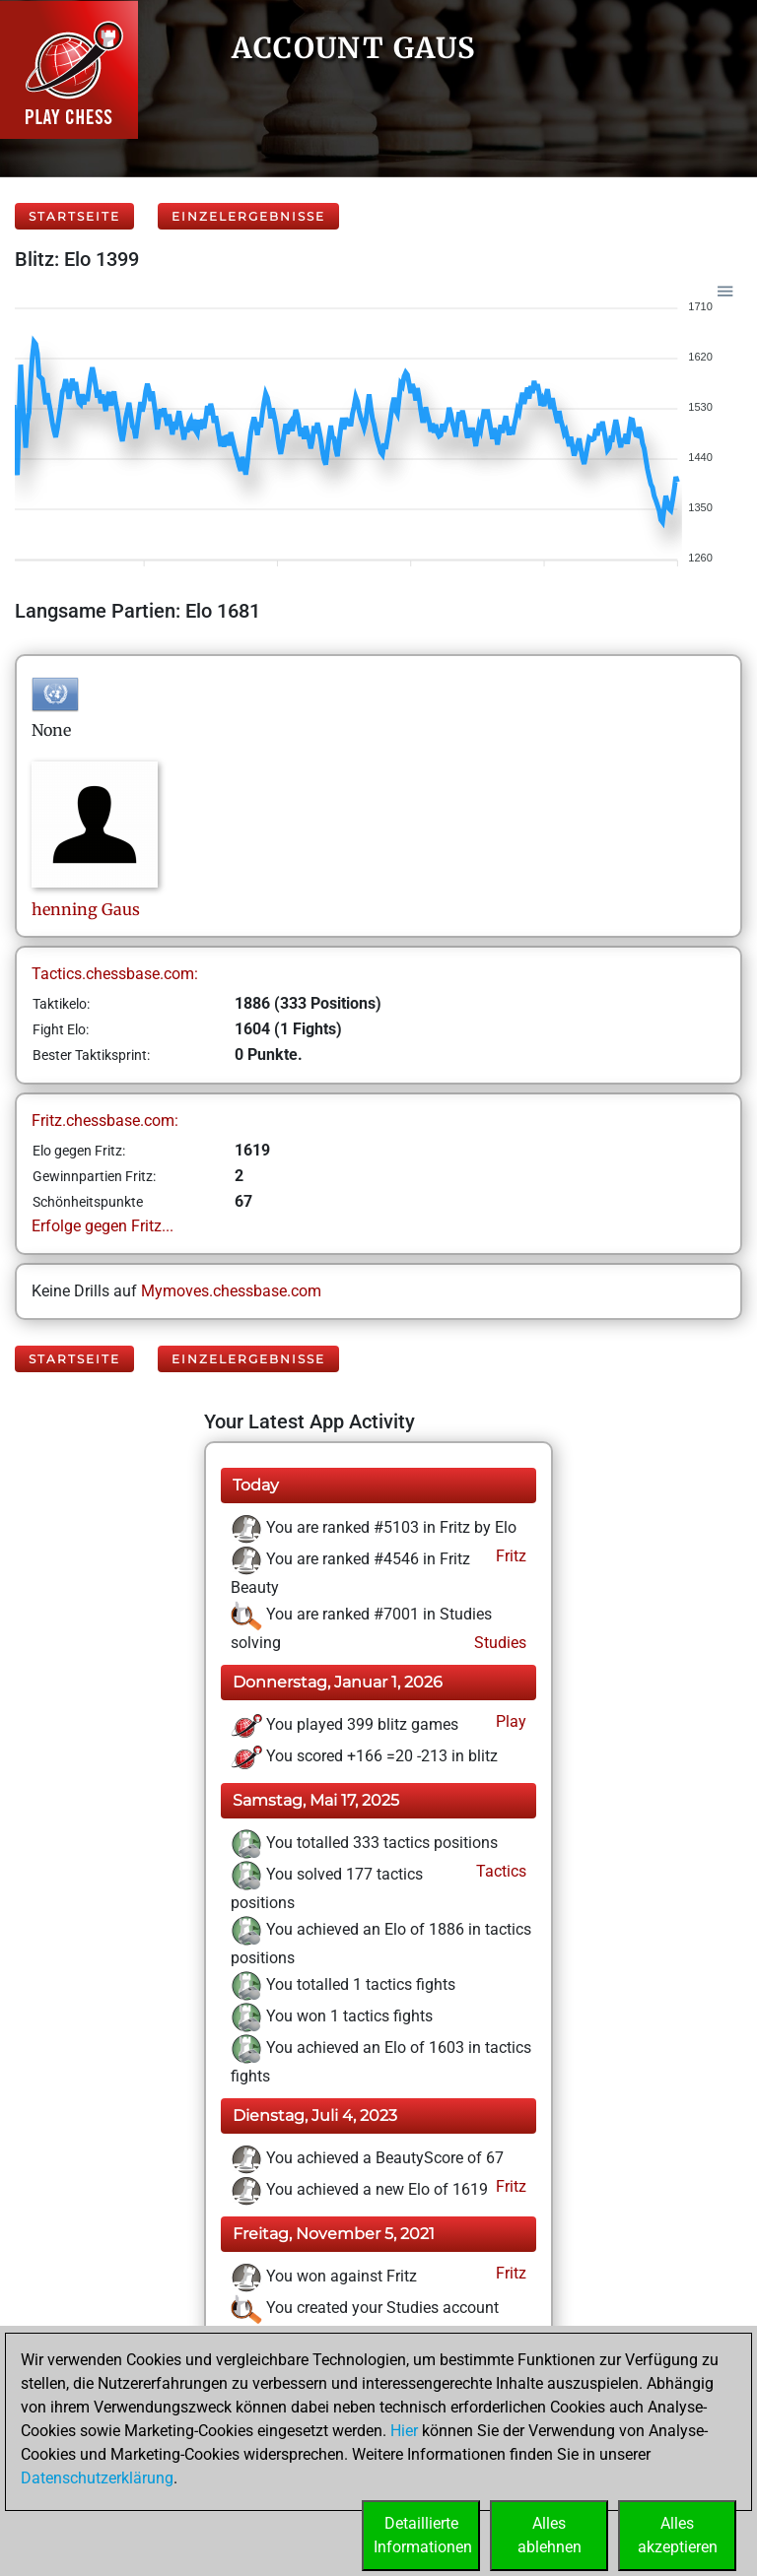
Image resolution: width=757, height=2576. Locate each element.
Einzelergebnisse (248, 216)
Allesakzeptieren (678, 2535)
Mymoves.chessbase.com (231, 1291)
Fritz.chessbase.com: (105, 1120)
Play (509, 1721)
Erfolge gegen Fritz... (102, 1226)
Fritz (509, 1556)
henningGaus (86, 909)
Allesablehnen (549, 2535)
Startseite (74, 216)
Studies (498, 1642)
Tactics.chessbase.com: (115, 973)
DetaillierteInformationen (423, 2535)
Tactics (499, 1871)
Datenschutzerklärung (97, 2478)
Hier (404, 2430)
